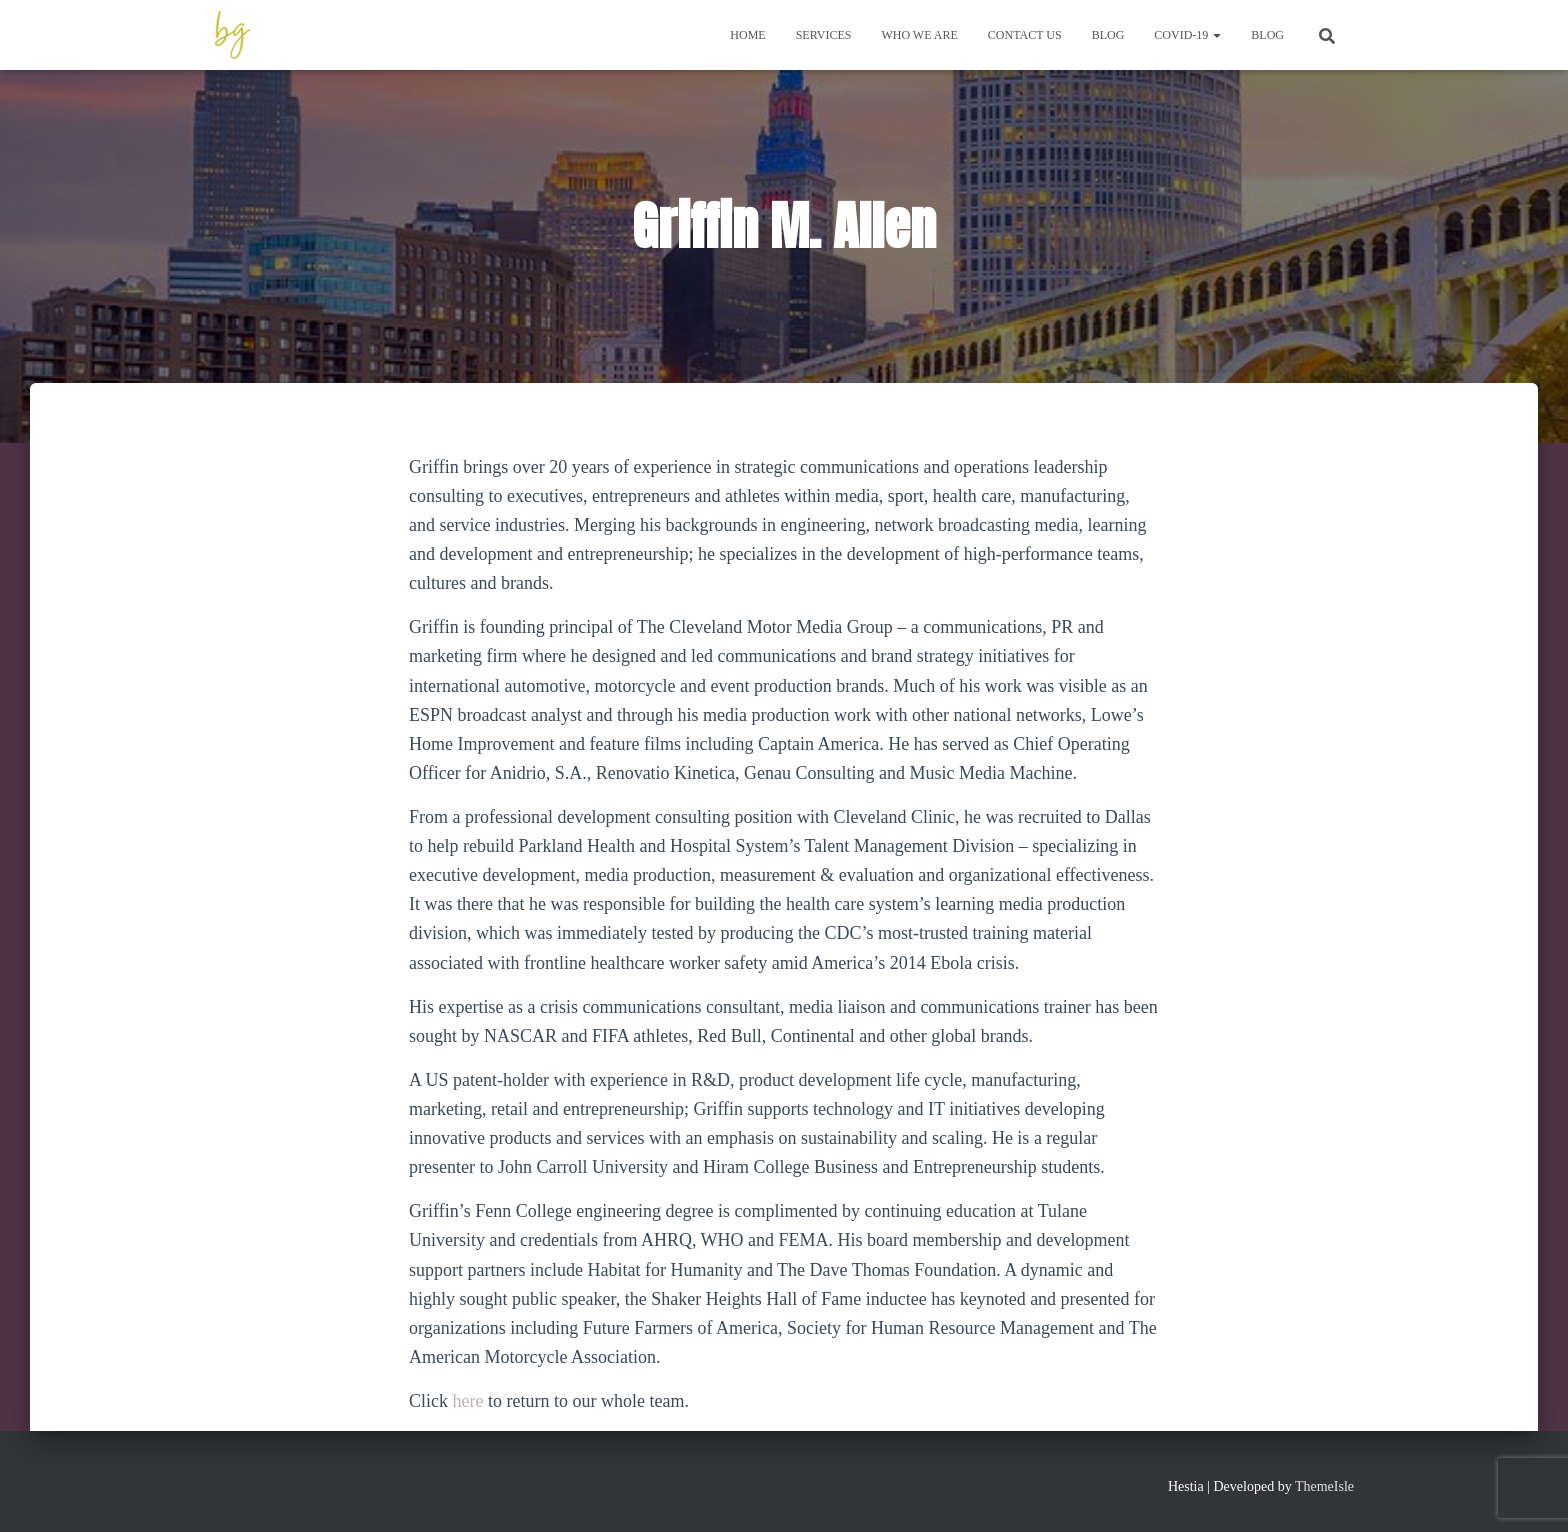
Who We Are (919, 35)
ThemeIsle (1324, 1486)
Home (747, 35)
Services (824, 35)
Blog (1108, 35)
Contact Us (1025, 35)
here (468, 1401)
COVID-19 (1187, 35)
